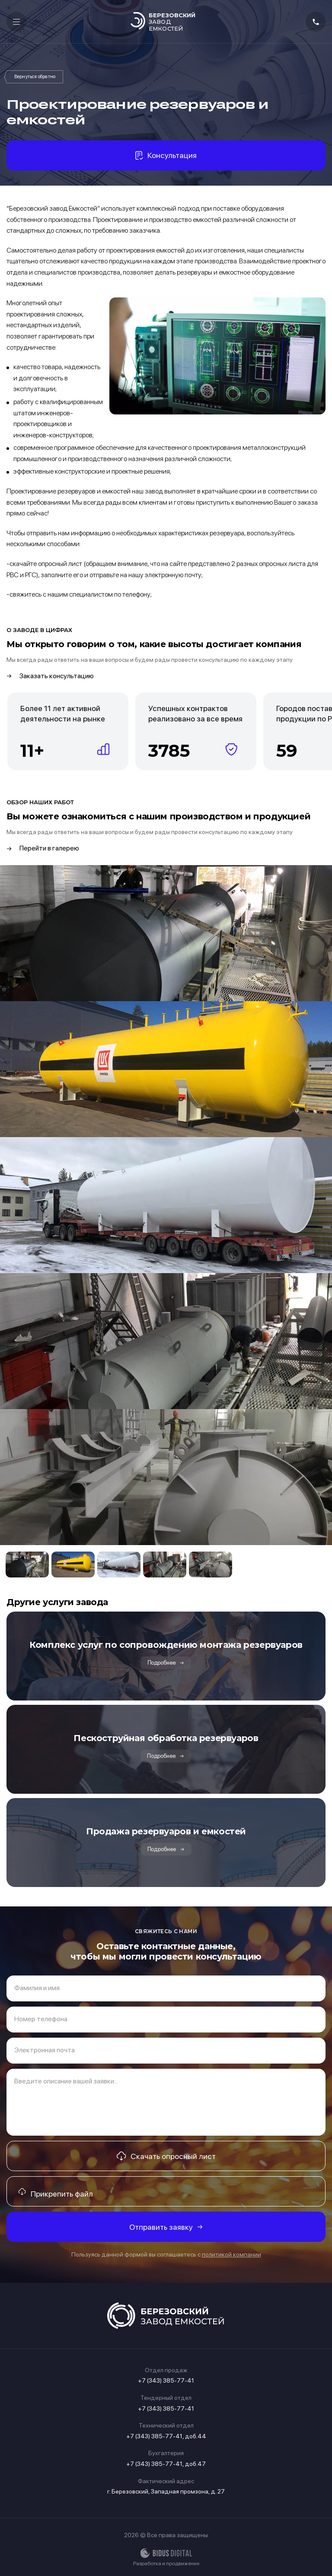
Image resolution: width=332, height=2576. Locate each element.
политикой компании (231, 2254)
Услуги (34, 76)
